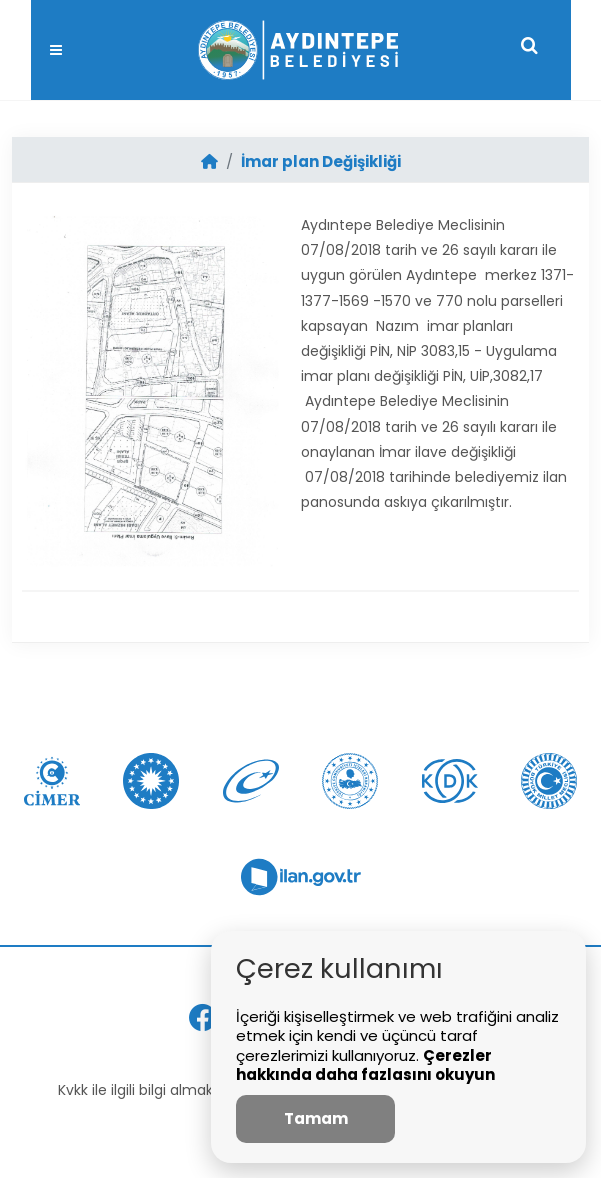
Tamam (316, 1118)
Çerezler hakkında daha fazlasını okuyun (365, 1065)
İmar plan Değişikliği (321, 161)
